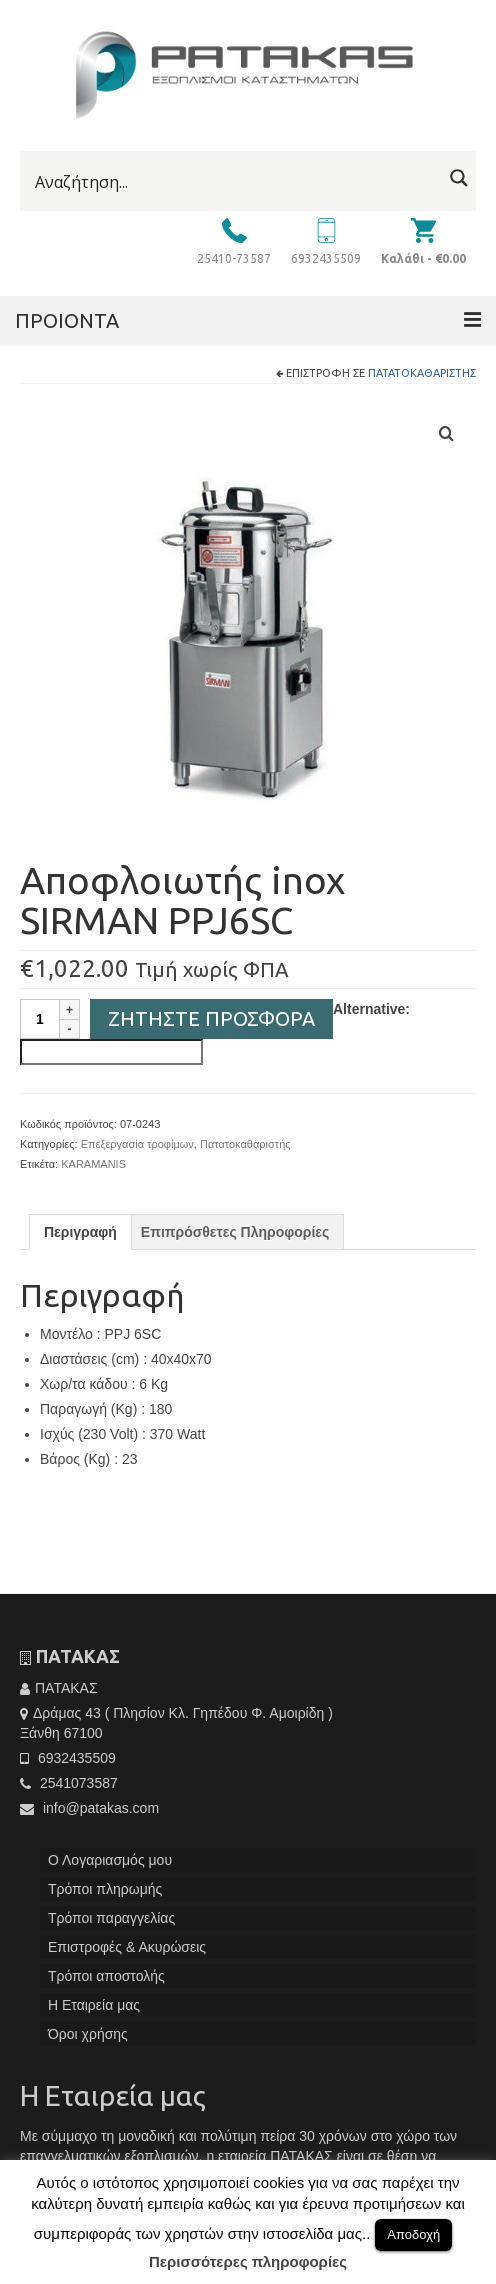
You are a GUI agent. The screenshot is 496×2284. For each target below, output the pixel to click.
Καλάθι (423, 258)
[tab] (80, 1232)
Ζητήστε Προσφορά (211, 1018)
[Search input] (236, 182)
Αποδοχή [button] (413, 2234)
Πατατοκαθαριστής (422, 373)
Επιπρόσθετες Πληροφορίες (235, 1232)
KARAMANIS (93, 1164)
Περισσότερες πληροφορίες (248, 2261)
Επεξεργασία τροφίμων (137, 1144)
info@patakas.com (89, 1808)
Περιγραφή (80, 1232)
